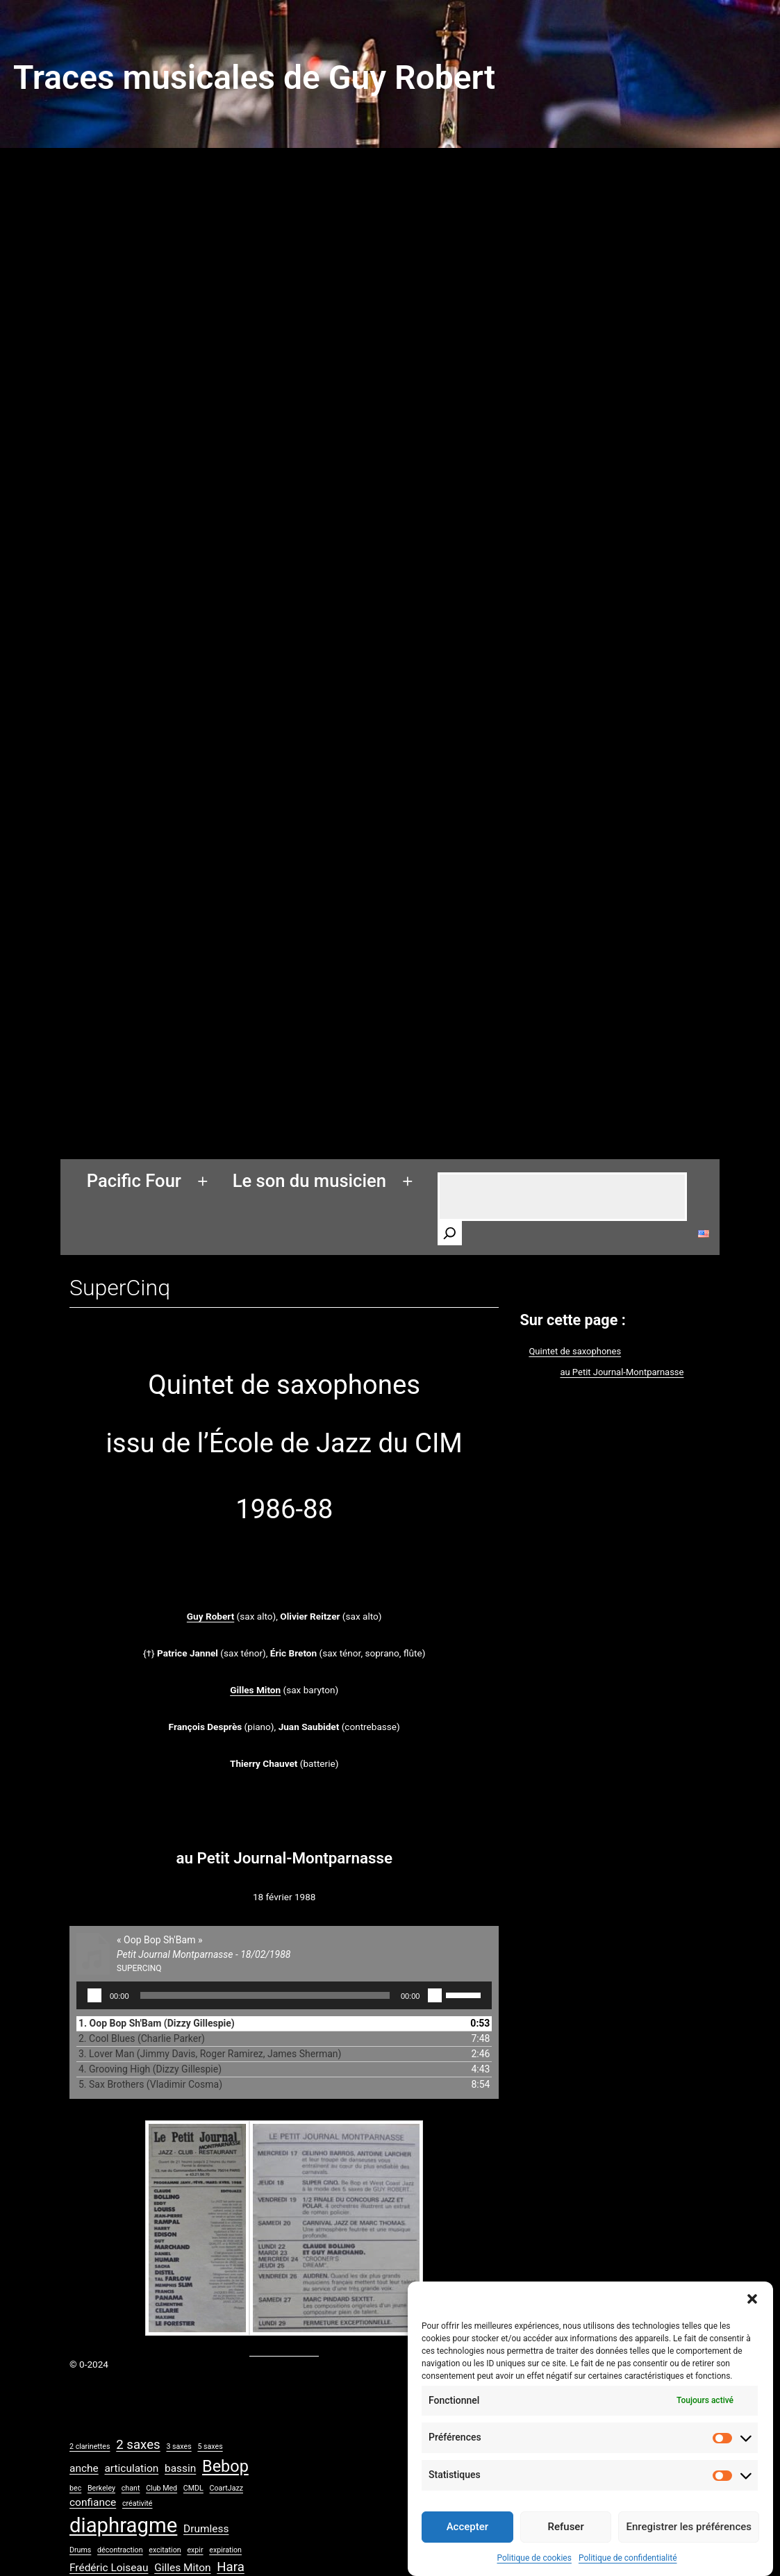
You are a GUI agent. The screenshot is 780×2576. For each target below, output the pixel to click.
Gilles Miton (255, 1689)
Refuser (566, 2544)
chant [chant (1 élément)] (131, 2488)
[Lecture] (94, 1995)
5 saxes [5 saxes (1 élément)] (209, 2446)
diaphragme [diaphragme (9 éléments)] (123, 2525)
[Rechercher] (450, 1233)
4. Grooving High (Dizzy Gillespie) (150, 2069)
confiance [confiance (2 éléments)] (92, 2502)
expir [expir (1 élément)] (195, 2549)
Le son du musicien (309, 1180)
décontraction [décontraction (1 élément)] (120, 2549)
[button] (752, 2315)
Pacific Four (134, 1180)
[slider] (265, 1995)
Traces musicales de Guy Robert (254, 77)
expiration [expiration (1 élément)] (225, 2549)
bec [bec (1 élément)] (75, 2488)
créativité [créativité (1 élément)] (137, 2503)
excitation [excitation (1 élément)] (165, 2549)
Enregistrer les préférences (689, 2544)
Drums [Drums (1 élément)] (80, 2549)
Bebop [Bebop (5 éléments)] (225, 2466)
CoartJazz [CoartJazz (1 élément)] (226, 2488)
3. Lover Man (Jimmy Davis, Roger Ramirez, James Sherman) (209, 2053)
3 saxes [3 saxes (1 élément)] (178, 2446)
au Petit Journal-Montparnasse (621, 1372)
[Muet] (435, 1995)
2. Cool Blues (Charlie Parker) (141, 2038)
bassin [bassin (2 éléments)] (180, 2468)
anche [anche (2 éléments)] (84, 2468)
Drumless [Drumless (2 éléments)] (206, 2529)
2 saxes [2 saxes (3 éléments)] (138, 2444)
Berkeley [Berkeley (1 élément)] (101, 2488)
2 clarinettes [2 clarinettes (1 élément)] (89, 2446)
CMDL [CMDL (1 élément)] (193, 2488)
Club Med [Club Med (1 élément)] (161, 2488)
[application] (284, 1995)
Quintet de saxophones (575, 1351)
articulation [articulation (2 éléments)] (131, 2468)
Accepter (467, 2544)
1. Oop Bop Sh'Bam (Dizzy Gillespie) (156, 2023)
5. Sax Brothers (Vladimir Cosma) (150, 2084)
